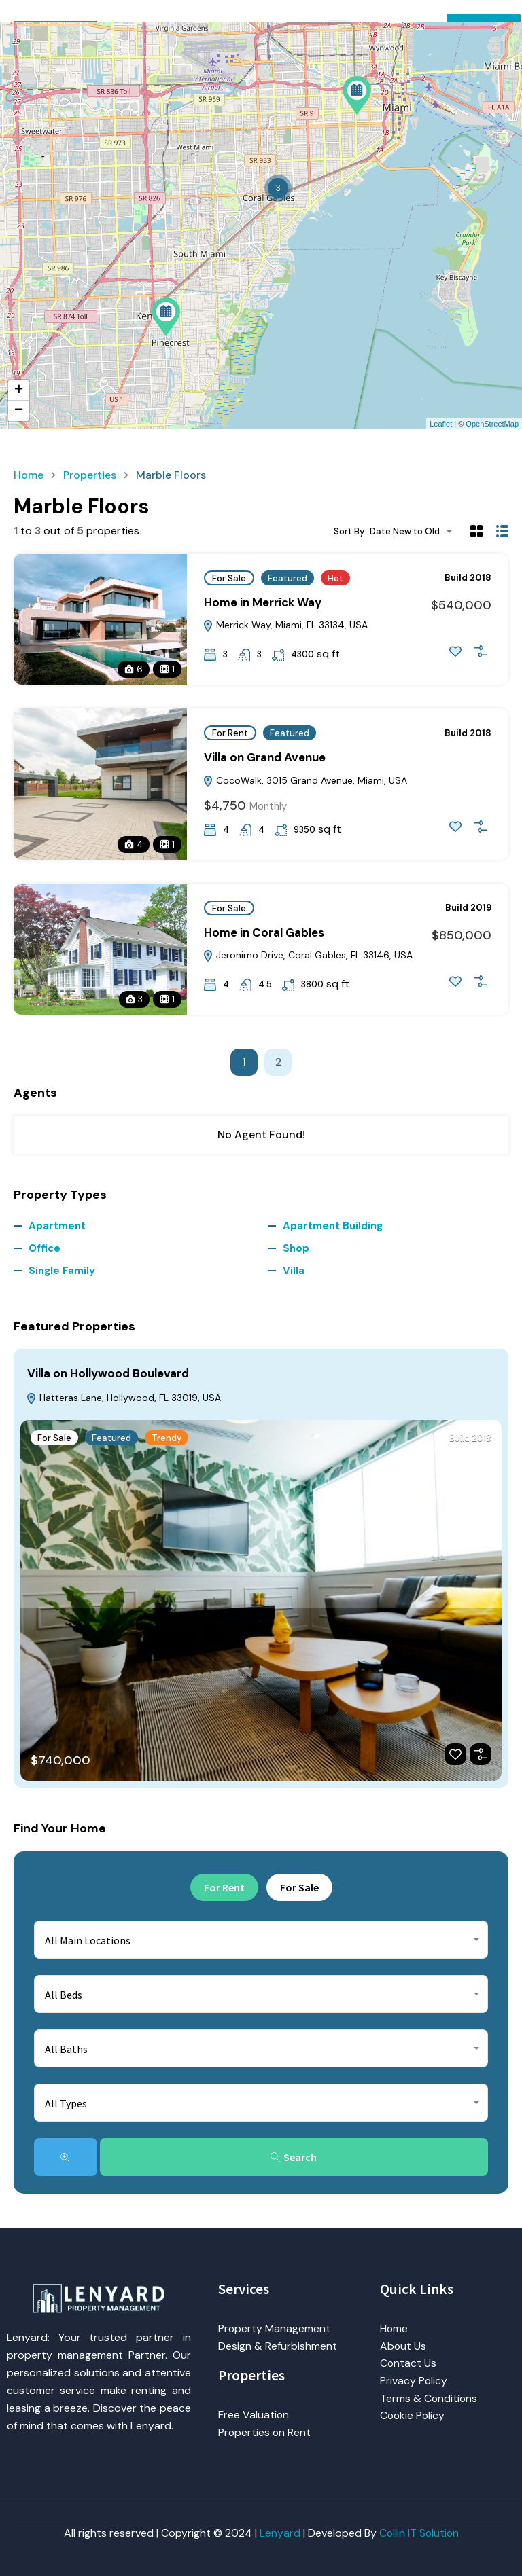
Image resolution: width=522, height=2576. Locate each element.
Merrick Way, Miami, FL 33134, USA (285, 625)
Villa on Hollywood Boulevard (108, 1373)
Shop (296, 1248)
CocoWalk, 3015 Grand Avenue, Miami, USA (305, 780)
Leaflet (441, 424)
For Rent (230, 733)
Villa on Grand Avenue (265, 757)
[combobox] (415, 531)
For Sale (229, 578)
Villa (293, 1270)
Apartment (57, 1226)
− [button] (18, 411)
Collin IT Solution (418, 2533)
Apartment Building (333, 1226)
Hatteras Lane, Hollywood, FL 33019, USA (123, 1398)
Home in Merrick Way (262, 602)
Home (29, 475)
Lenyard (278, 2533)
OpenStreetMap (492, 424)
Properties (89, 475)
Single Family (62, 1270)
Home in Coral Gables (264, 932)
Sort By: (350, 531)
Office (44, 1248)
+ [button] (18, 390)
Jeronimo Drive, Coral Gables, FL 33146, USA (308, 955)
